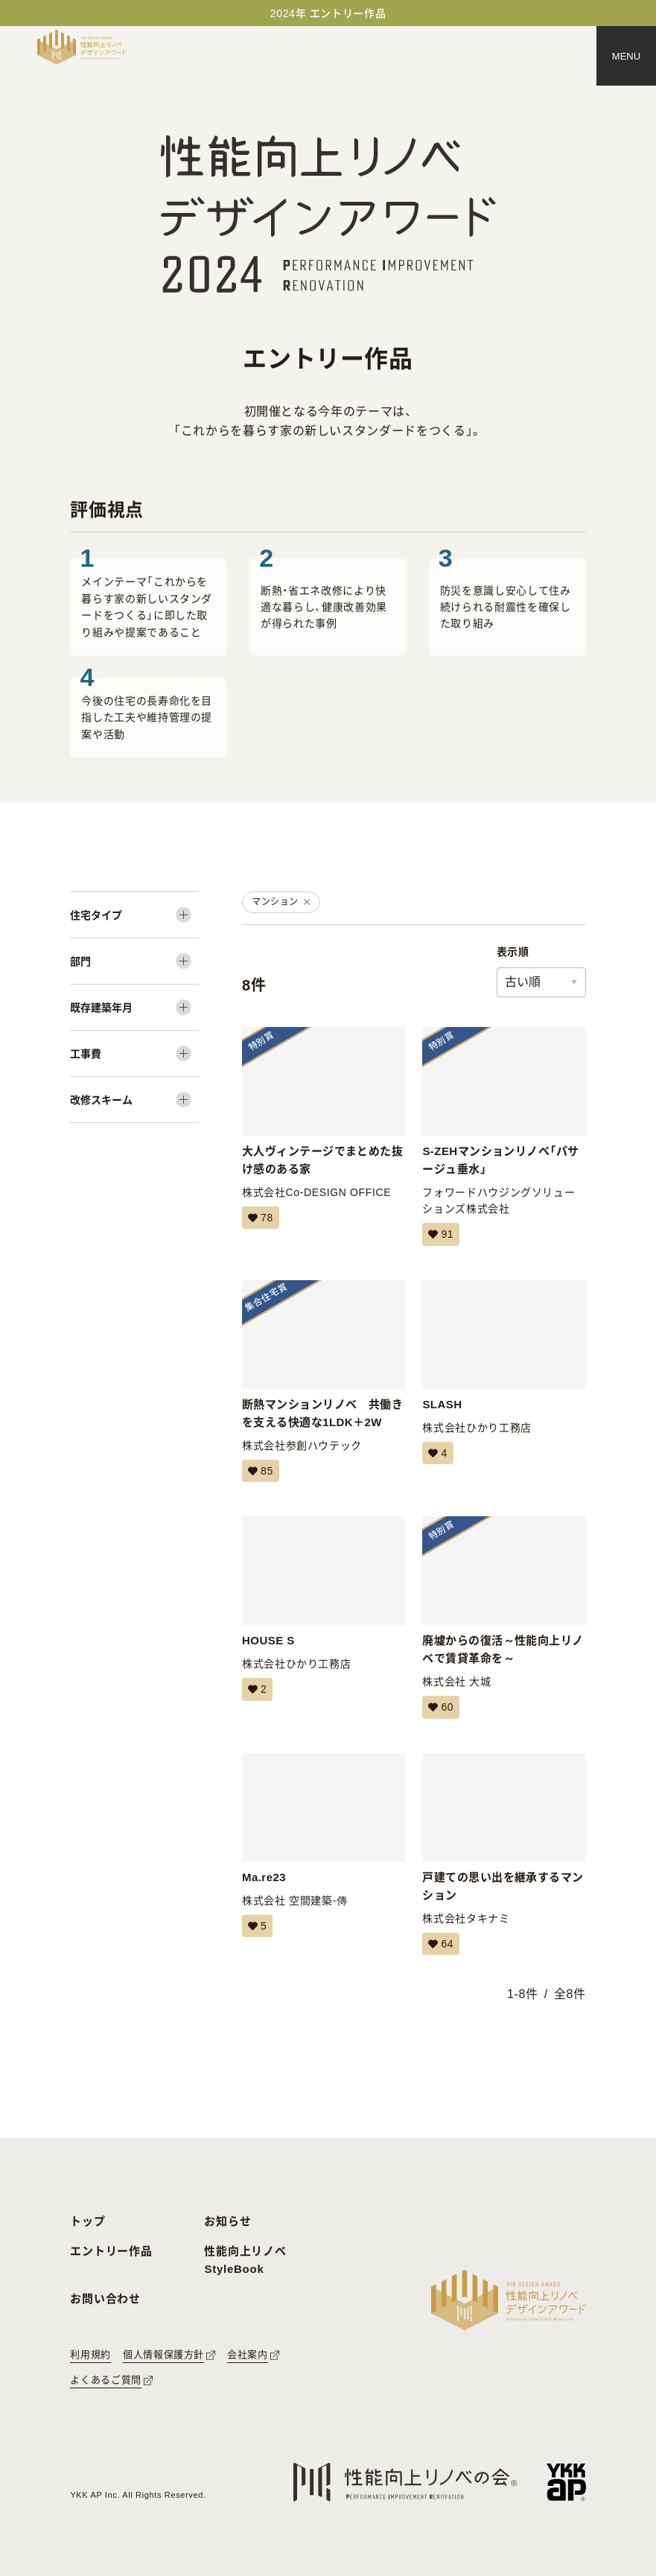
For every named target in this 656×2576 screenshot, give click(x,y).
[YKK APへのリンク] (566, 2482)
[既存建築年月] (134, 1007)
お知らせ (227, 2221)
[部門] (134, 961)
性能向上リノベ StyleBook (245, 2260)
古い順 (523, 982)
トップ (87, 2221)
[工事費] (134, 1053)
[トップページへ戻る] (82, 47)
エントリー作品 (111, 2251)
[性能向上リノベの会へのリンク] (405, 2482)
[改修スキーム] (134, 1099)
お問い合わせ (105, 2298)
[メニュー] (626, 56)
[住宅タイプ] (134, 915)
